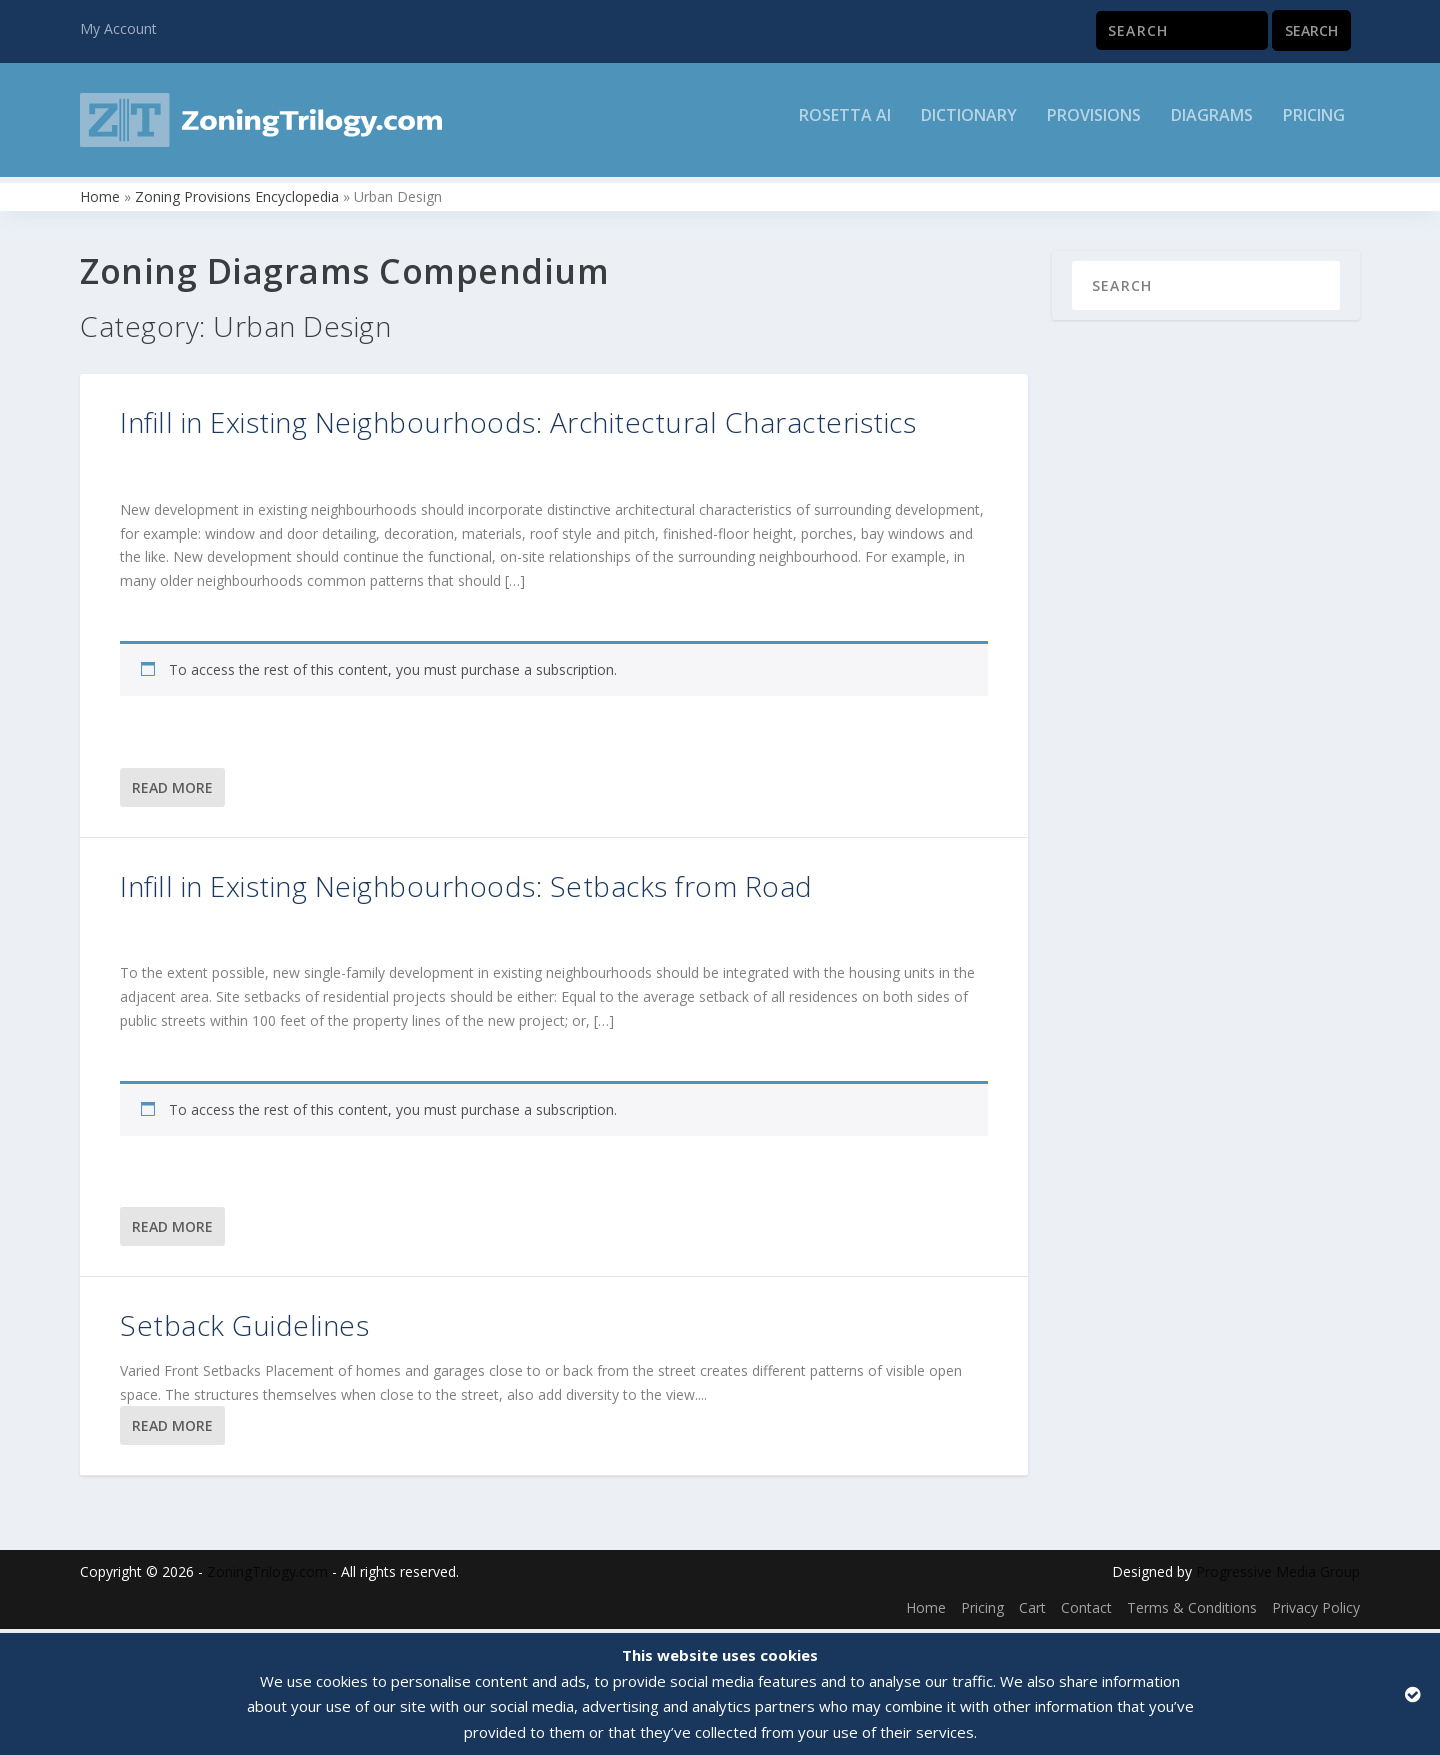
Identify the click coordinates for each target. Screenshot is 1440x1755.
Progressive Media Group (1278, 1576)
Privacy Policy (1316, 1611)
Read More (172, 791)
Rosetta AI (845, 126)
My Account (118, 28)
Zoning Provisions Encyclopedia (237, 200)
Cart (1032, 1611)
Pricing (1314, 126)
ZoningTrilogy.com (267, 1576)
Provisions (1094, 126)
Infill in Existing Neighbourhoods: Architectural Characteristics (518, 426)
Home (100, 200)
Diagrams (1212, 126)
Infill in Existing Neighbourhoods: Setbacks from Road (466, 890)
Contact (1086, 1611)
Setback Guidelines (244, 1330)
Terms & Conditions (1192, 1611)
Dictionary (969, 126)
